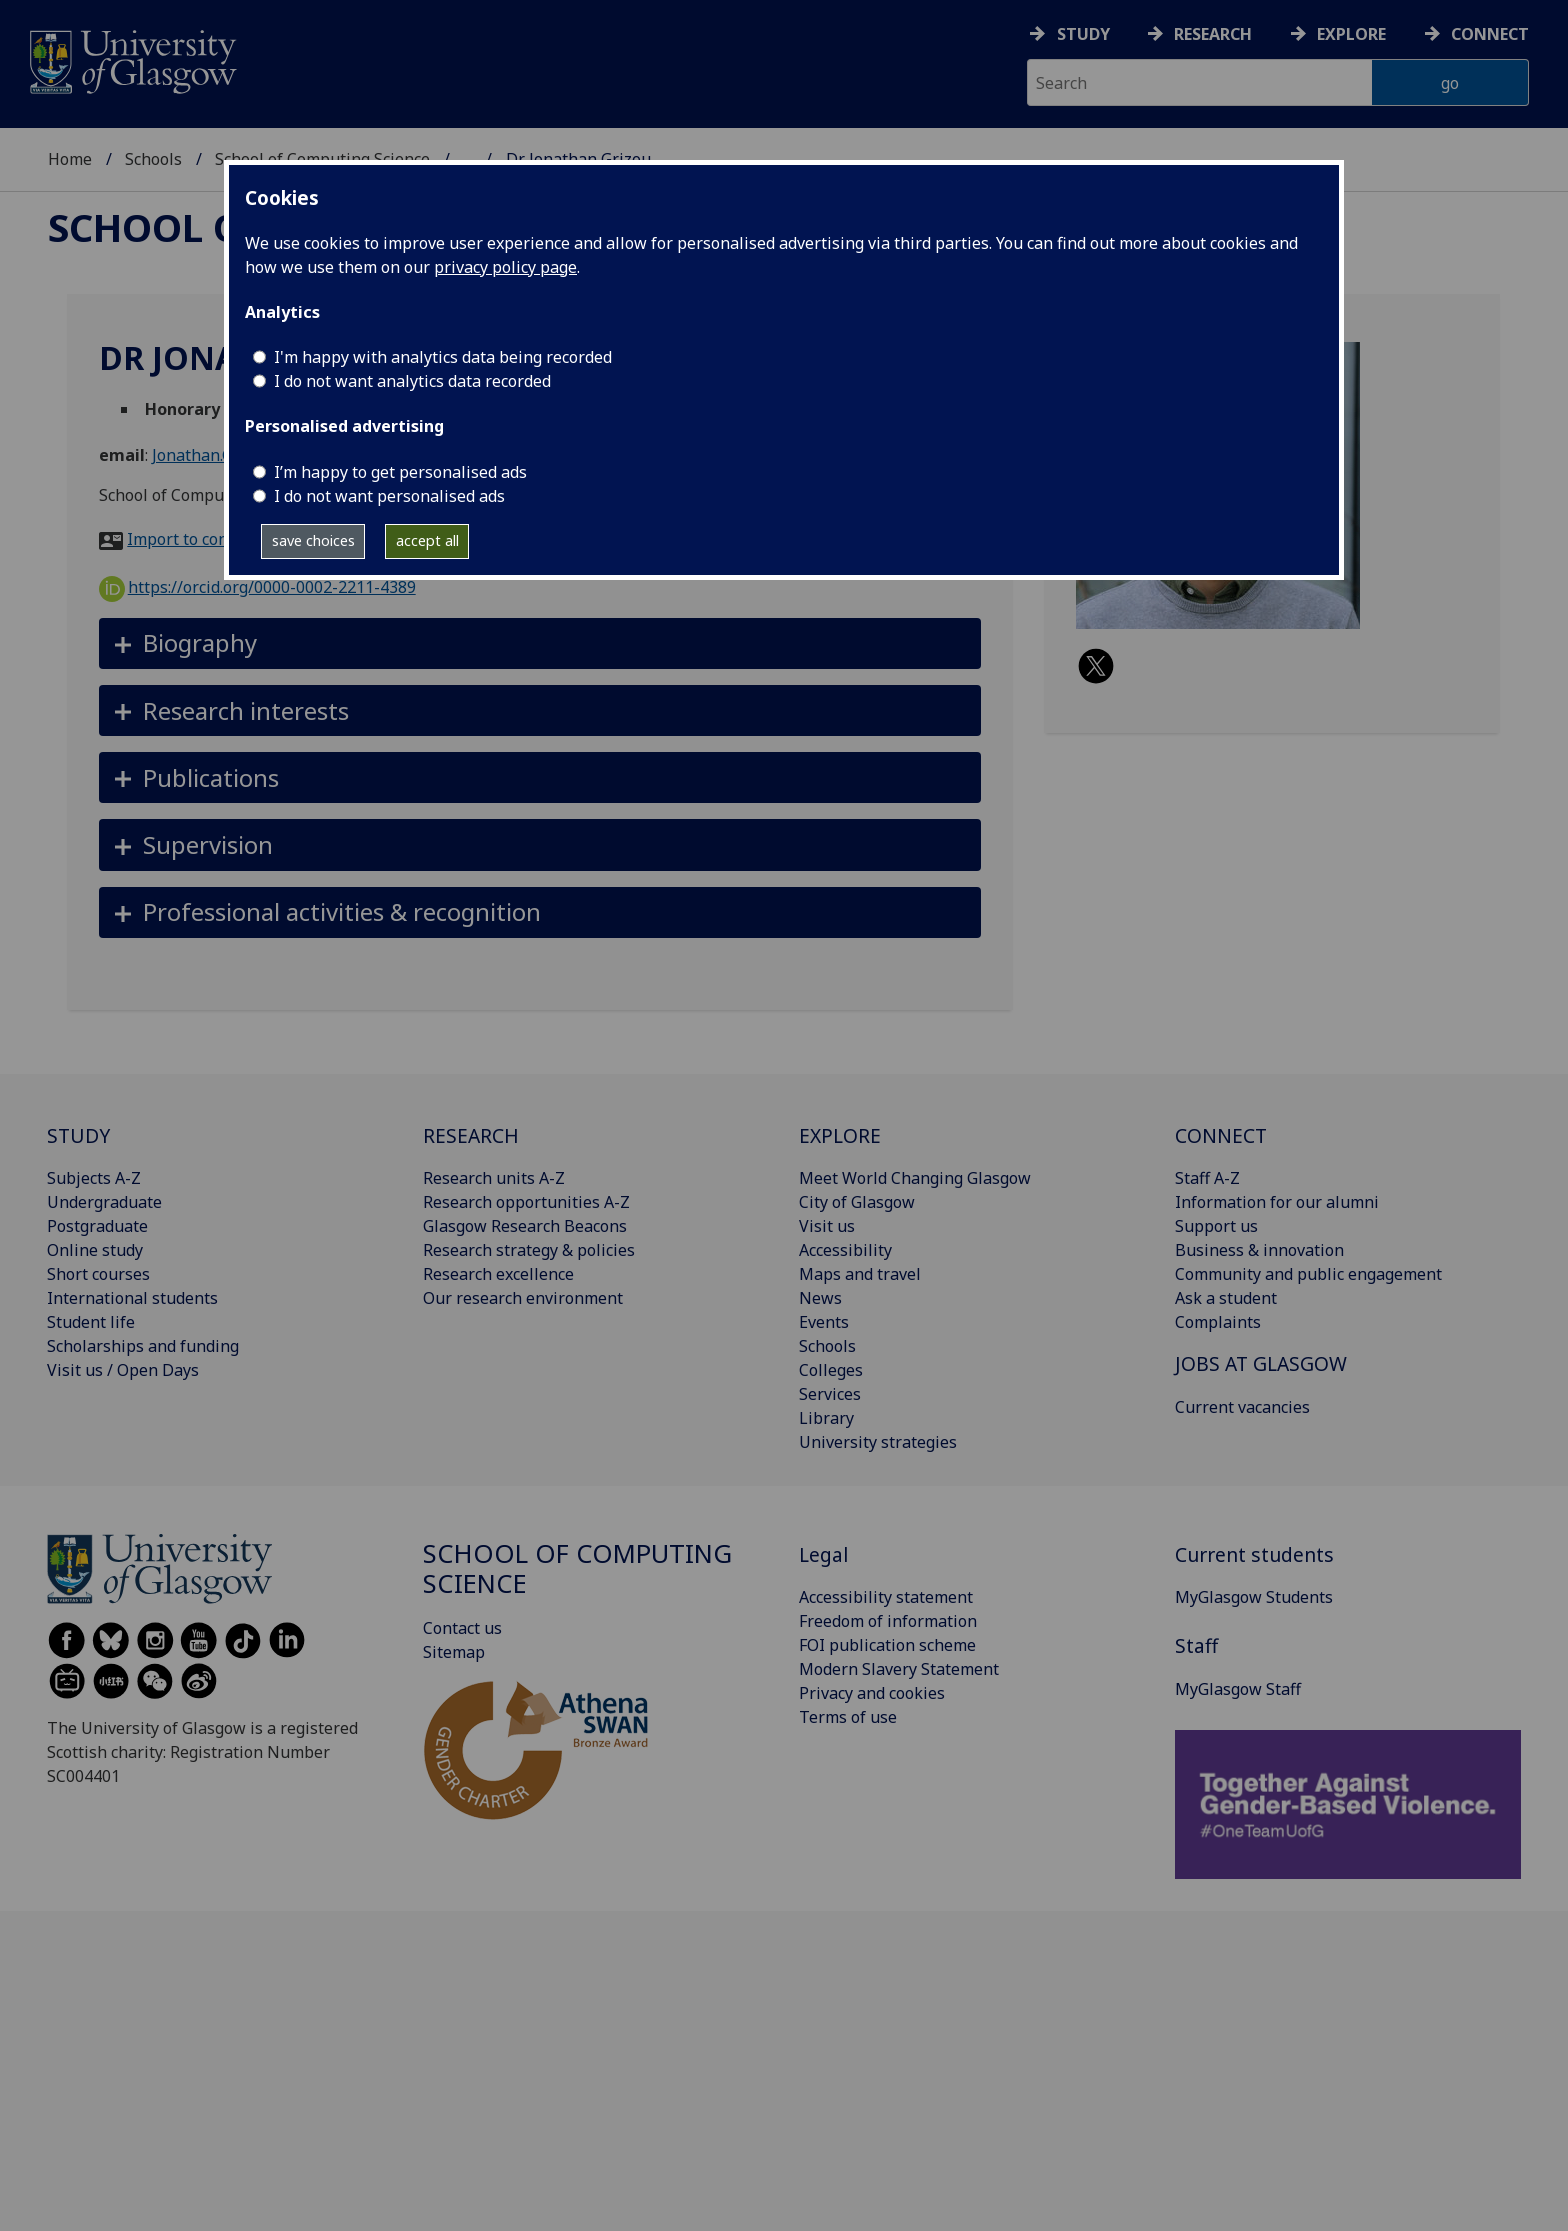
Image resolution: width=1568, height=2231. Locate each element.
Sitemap (454, 1652)
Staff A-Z (1207, 1178)
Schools (153, 159)
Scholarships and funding (143, 1346)
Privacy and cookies (872, 1693)
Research (1213, 34)
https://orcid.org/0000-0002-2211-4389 (257, 587)
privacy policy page (505, 267)
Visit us (827, 1226)
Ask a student (1226, 1298)
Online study (95, 1250)
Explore (1351, 34)
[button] (540, 643)
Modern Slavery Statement (899, 1669)
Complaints (1218, 1322)
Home (70, 159)
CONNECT (1221, 1135)
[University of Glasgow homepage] (131, 59)
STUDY (78, 1135)
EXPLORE (840, 1135)
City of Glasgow (857, 1202)
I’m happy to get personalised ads (400, 472)
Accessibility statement (886, 1597)
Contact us (462, 1628)
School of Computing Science (577, 1568)
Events (824, 1322)
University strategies (878, 1442)
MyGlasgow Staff (1238, 1689)
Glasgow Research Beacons (525, 1226)
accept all (427, 540)
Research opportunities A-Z (526, 1202)
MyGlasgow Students (1254, 1597)
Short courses (98, 1274)
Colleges (831, 1370)
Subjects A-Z (94, 1178)
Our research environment (523, 1298)
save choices (313, 540)
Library (826, 1418)
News (820, 1298)
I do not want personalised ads (389, 496)
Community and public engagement (1308, 1274)
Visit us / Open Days (123, 1370)
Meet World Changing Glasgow (915, 1178)
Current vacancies (1242, 1407)
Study (1083, 34)
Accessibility (845, 1250)
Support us (1216, 1226)
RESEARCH (471, 1135)
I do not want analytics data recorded (412, 381)
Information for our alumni (1277, 1202)
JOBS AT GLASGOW (1261, 1363)
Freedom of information (888, 1621)
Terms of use (848, 1717)
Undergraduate (104, 1202)
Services (830, 1394)
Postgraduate (97, 1226)
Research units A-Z (494, 1178)
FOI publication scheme (887, 1645)
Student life (91, 1322)
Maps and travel (860, 1274)
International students (132, 1298)
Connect (1490, 34)
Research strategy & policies (529, 1250)
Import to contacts (195, 539)
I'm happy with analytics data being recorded (443, 357)
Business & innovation (1259, 1250)
